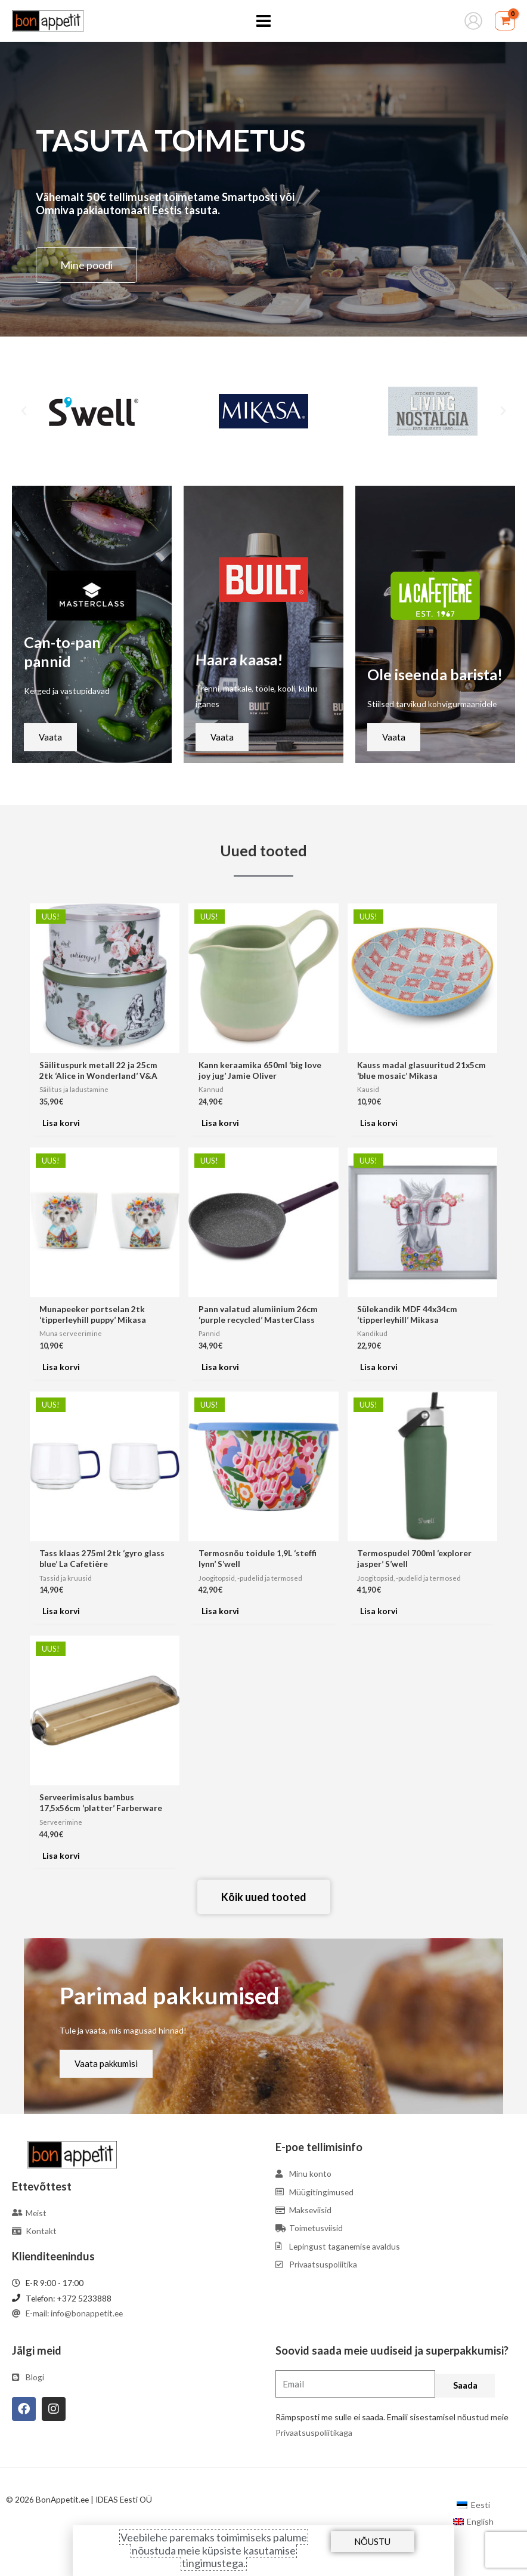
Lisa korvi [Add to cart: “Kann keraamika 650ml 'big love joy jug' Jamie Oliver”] (220, 1123)
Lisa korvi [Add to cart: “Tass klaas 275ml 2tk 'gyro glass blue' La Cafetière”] (61, 1611)
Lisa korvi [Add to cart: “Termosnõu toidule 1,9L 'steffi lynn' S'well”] (220, 1611)
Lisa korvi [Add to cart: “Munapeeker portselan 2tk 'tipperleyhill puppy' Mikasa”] (61, 1367)
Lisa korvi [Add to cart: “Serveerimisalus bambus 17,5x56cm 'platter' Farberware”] (61, 1855)
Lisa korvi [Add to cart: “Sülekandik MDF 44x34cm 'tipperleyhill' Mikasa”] (379, 1367)
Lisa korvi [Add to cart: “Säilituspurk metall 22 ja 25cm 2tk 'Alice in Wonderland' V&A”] (61, 1123)
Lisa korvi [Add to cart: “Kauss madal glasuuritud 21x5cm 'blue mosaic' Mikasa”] (379, 1123)
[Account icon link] (473, 20)
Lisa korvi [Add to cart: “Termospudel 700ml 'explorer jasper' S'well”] (379, 1611)
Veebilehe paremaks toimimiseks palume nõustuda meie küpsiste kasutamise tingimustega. (213, 2550)
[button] (24, 411)
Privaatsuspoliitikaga (313, 2432)
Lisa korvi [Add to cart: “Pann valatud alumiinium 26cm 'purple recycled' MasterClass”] (220, 1367)
